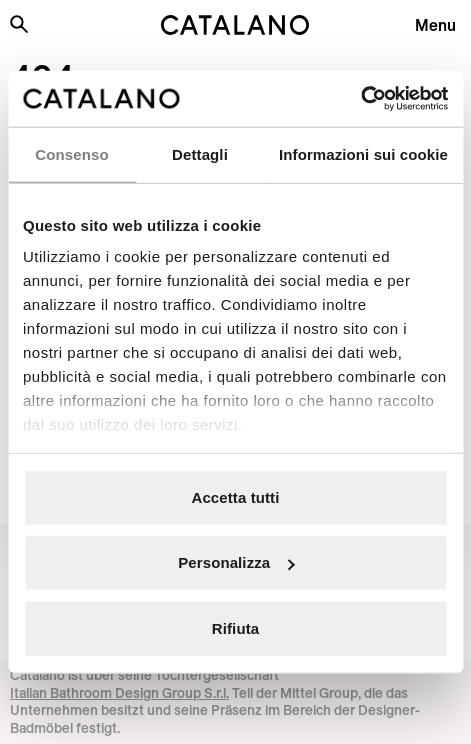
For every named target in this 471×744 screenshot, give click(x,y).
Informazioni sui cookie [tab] (363, 153)
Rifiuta (235, 627)
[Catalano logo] (236, 25)
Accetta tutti (236, 496)
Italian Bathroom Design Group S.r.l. (119, 693)
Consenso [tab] (71, 153)
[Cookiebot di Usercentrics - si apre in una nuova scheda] (360, 99)
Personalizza (236, 562)
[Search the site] (19, 24)
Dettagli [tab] (200, 153)
